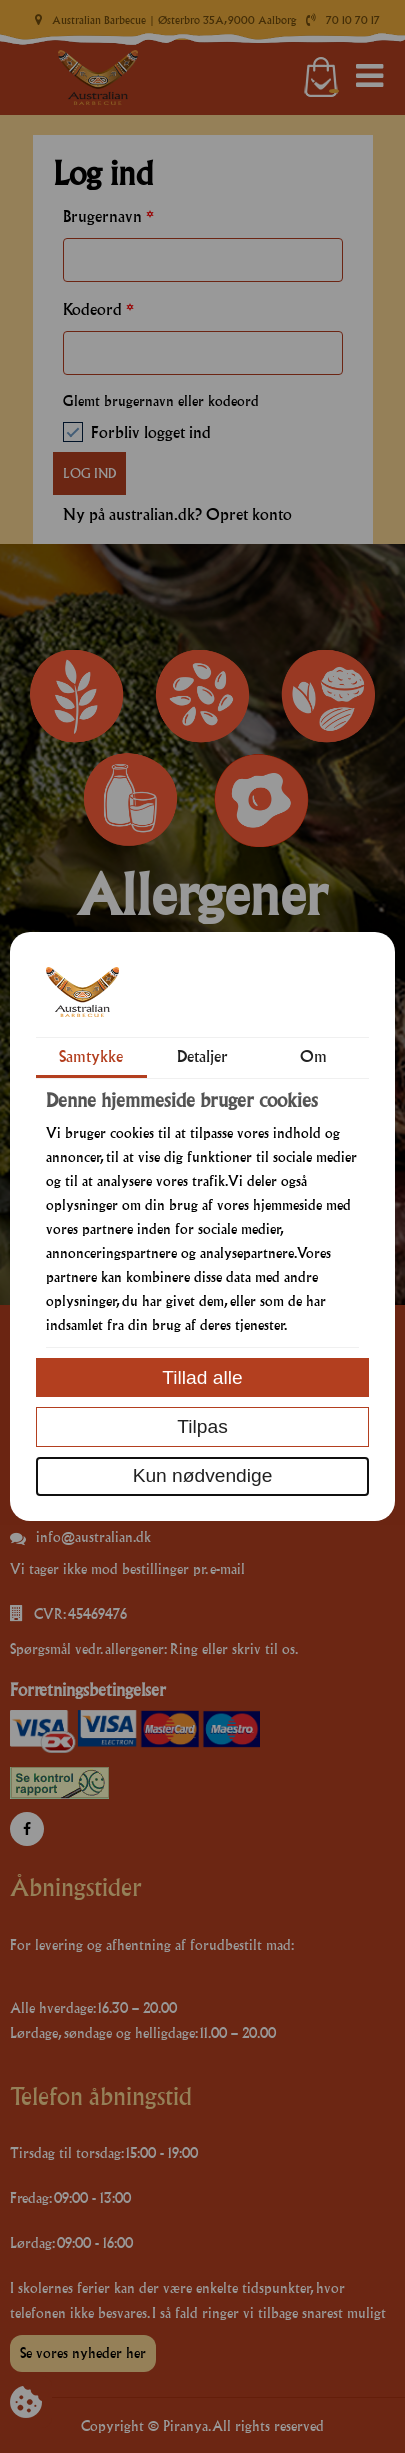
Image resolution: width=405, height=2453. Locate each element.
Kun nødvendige (203, 1475)
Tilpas (202, 1426)
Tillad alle (202, 1377)
